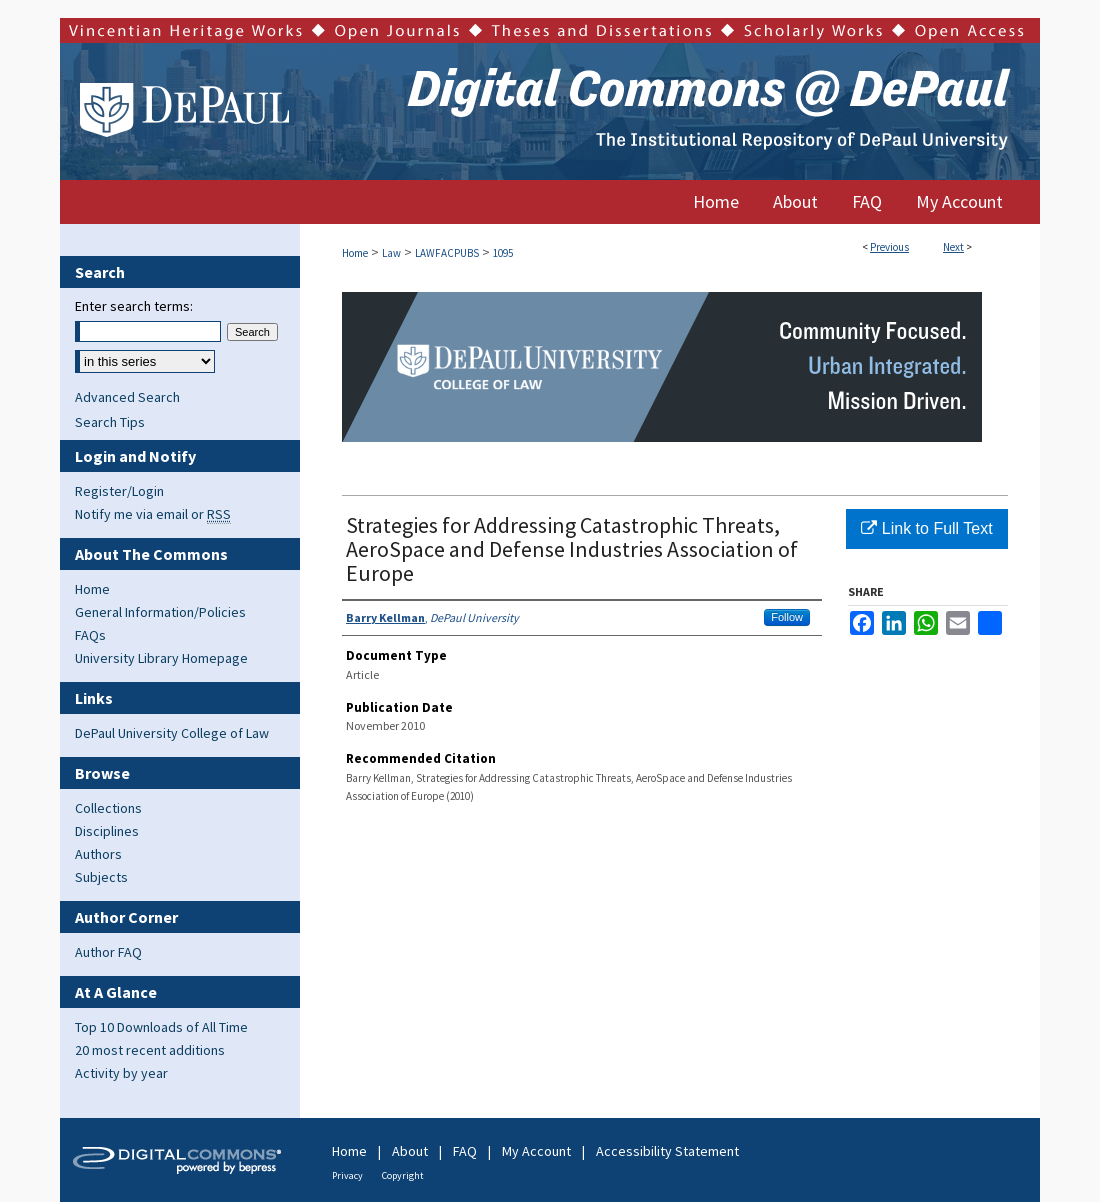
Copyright (403, 1175)
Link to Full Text (926, 528)
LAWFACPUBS (447, 253)
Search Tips (110, 422)
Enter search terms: (134, 306)
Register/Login (119, 491)
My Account (536, 1151)
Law (391, 253)
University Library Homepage (161, 658)
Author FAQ (108, 952)
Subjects (101, 877)
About (410, 1151)
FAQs (90, 635)
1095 (503, 253)
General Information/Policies (160, 612)
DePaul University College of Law (172, 733)
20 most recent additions (150, 1050)
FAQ (465, 1151)
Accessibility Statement (667, 1151)
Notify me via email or (153, 514)
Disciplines (107, 831)
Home (355, 253)
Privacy (347, 1175)
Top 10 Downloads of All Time (161, 1027)
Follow (787, 617)
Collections (108, 808)
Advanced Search (127, 397)
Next (953, 247)
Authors (98, 854)
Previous (889, 247)
